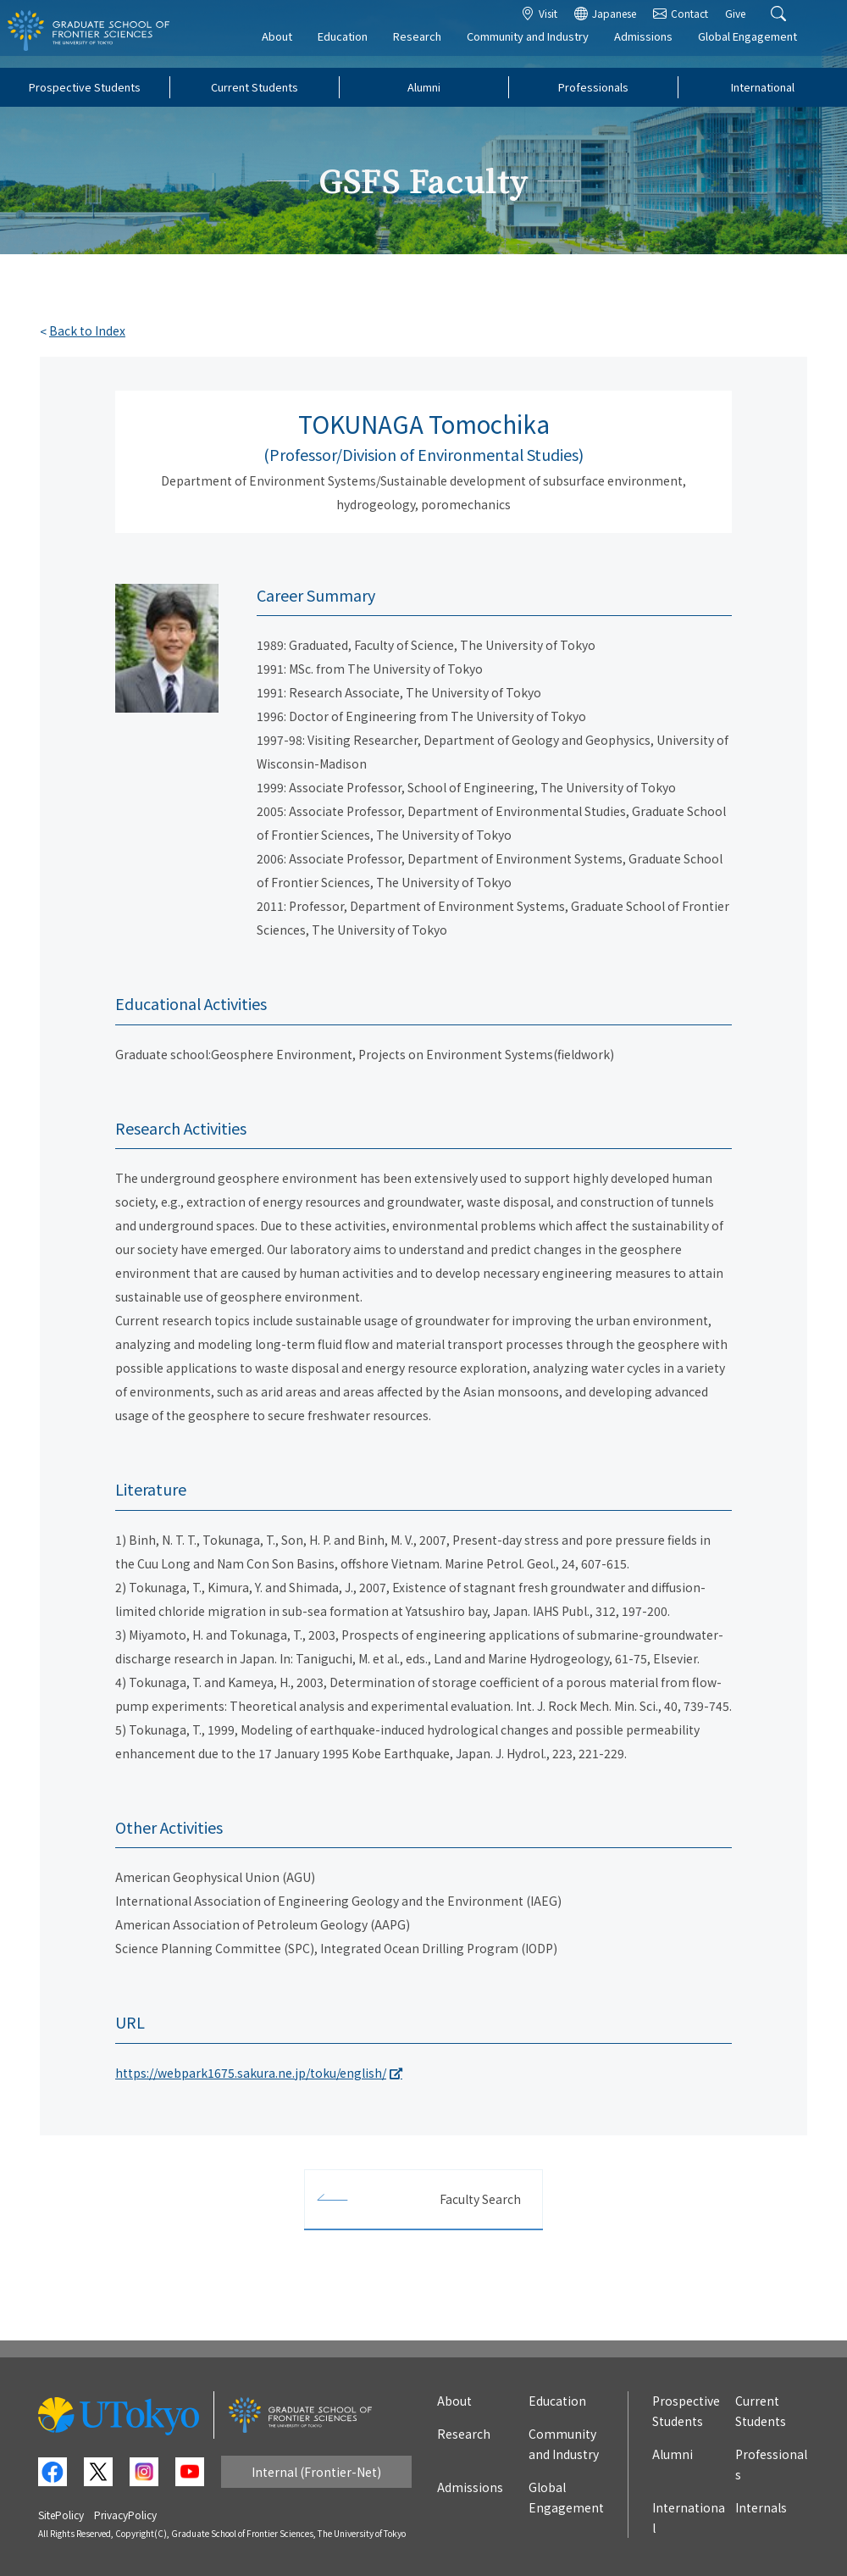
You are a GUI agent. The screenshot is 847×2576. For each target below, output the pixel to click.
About (293, 48)
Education (359, 48)
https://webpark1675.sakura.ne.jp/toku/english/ (250, 2072)
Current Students (254, 87)
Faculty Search (480, 2198)
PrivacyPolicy (125, 2514)
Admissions (659, 48)
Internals (761, 2507)
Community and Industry (544, 48)
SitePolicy (61, 2514)
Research (433, 48)
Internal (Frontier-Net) (316, 2471)
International (762, 87)
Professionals (593, 87)
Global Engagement (763, 48)
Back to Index (87, 330)
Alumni (423, 87)
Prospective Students (85, 87)
